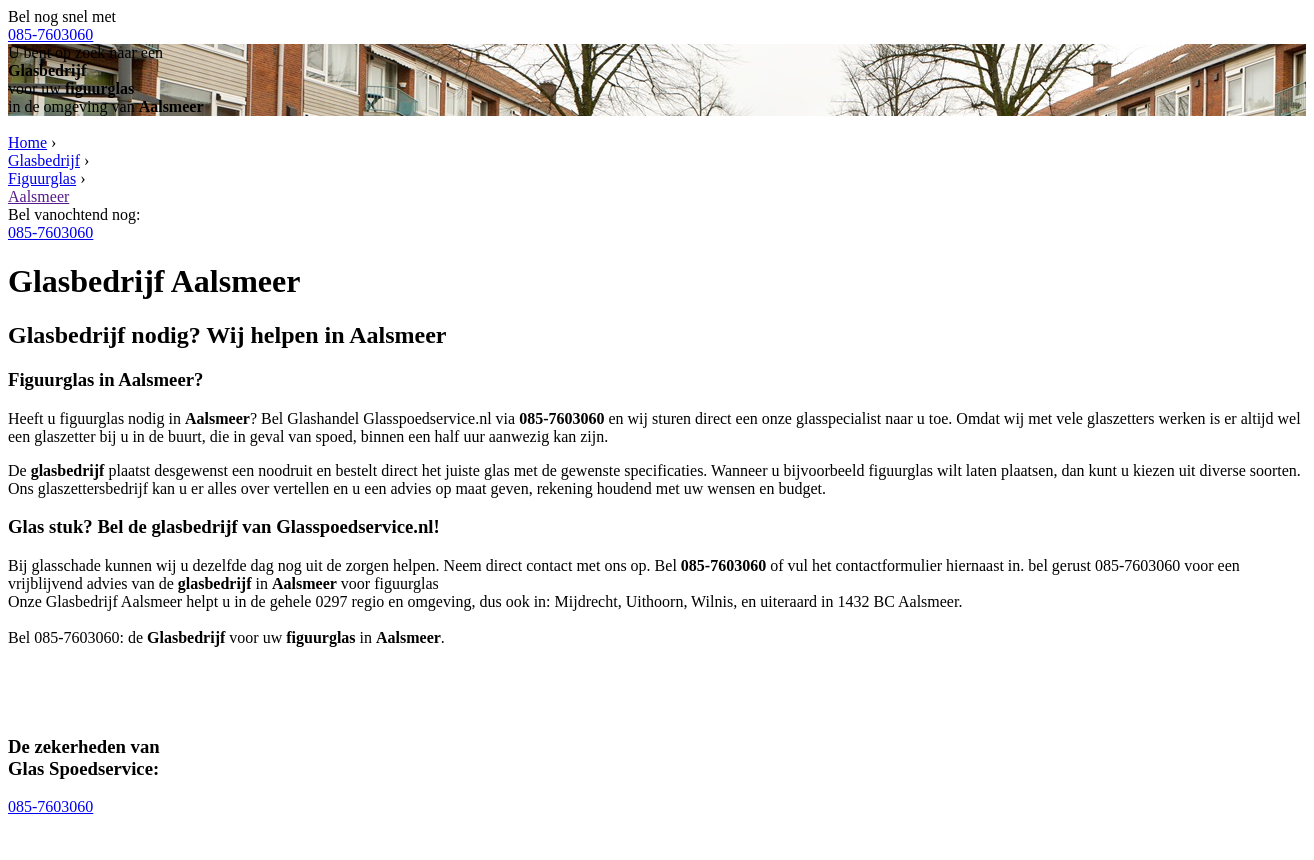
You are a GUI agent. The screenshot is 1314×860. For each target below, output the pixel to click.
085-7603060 (50, 34)
